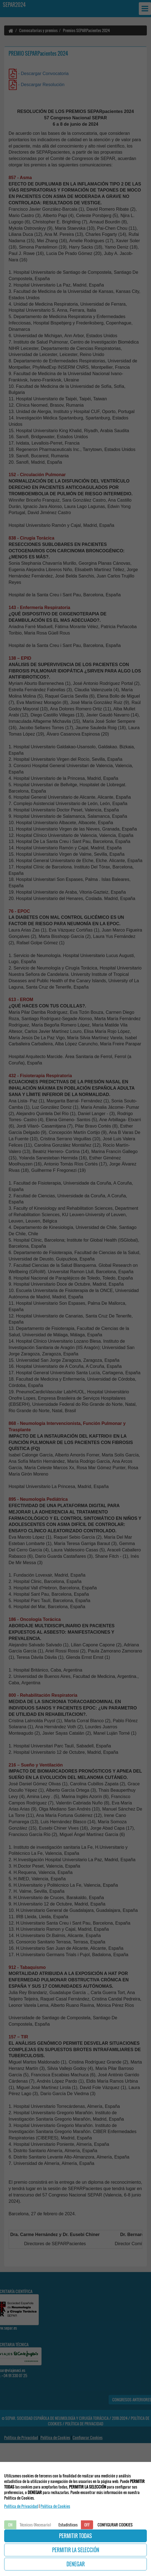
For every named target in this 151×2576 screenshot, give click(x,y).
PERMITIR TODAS (75, 2535)
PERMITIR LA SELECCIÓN (75, 2550)
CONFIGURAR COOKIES (115, 2525)
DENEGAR (75, 2564)
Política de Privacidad (21, 2506)
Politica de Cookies (55, 2506)
